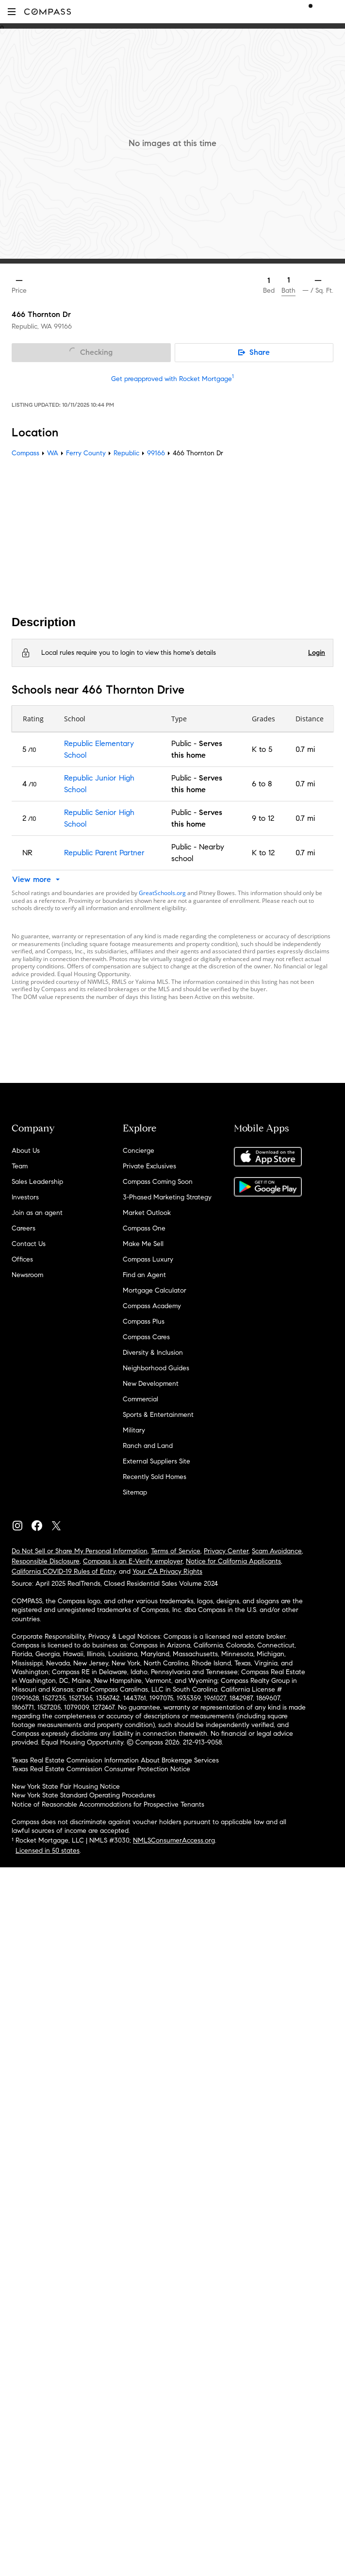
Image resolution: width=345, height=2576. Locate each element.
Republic (126, 453)
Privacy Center (226, 1551)
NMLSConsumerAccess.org (174, 1840)
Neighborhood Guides (156, 1368)
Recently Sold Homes (154, 1477)
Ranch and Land (148, 1446)
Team (20, 1166)
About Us (26, 1151)
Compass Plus (143, 1321)
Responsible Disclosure (46, 1561)
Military (134, 1430)
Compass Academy (152, 1306)
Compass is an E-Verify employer (132, 1561)
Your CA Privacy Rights (167, 1571)
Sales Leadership (37, 1182)
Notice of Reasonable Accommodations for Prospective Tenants (108, 1804)
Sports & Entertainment (158, 1415)
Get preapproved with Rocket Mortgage (172, 379)
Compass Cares (146, 1337)
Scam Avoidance (277, 1551)
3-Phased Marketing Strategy (167, 1197)
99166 (63, 326)
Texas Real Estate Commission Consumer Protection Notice (101, 1769)
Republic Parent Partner (104, 852)
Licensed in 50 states (48, 1850)
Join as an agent (37, 1213)
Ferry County (86, 453)
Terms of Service (175, 1551)
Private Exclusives (149, 1166)
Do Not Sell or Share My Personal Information (80, 1551)
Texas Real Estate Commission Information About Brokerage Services (115, 1760)
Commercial (140, 1399)
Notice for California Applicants (233, 1561)
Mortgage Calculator (154, 1290)
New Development (151, 1383)
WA (52, 453)
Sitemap (135, 1492)
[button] (11, 11)
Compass (25, 453)
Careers (23, 1228)
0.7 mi (305, 749)
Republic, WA (32, 326)
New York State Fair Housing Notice (66, 1786)
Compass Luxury (148, 1259)
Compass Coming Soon (158, 1182)
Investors (25, 1197)
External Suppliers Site (156, 1461)
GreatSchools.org (162, 893)
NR (27, 852)
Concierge (138, 1151)
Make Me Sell (143, 1244)
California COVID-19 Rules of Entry (63, 1571)
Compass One (144, 1228)
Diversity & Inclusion (153, 1352)
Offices (22, 1259)
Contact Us (29, 1244)
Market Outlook (147, 1213)
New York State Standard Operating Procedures (83, 1795)
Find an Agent (144, 1275)
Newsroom (27, 1275)
